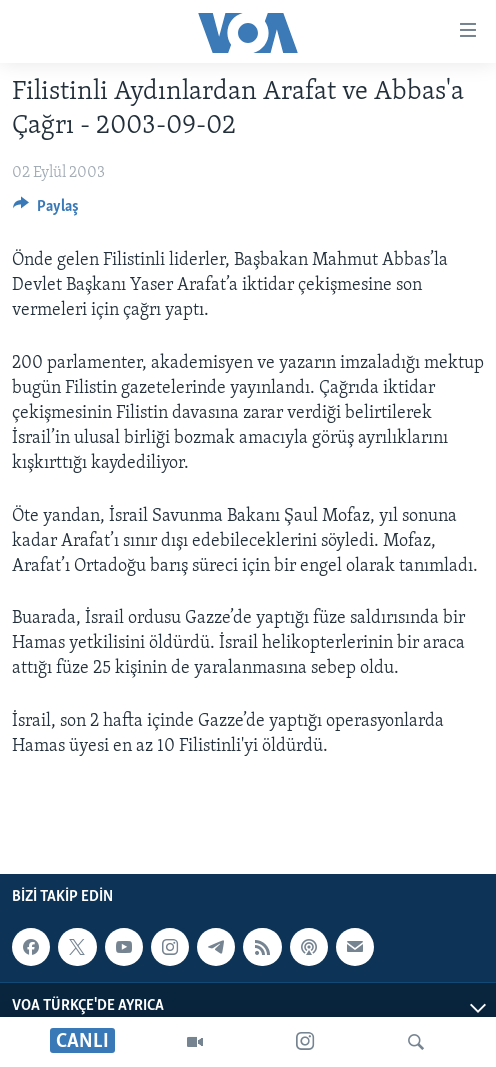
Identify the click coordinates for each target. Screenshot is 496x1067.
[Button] (46, 211)
